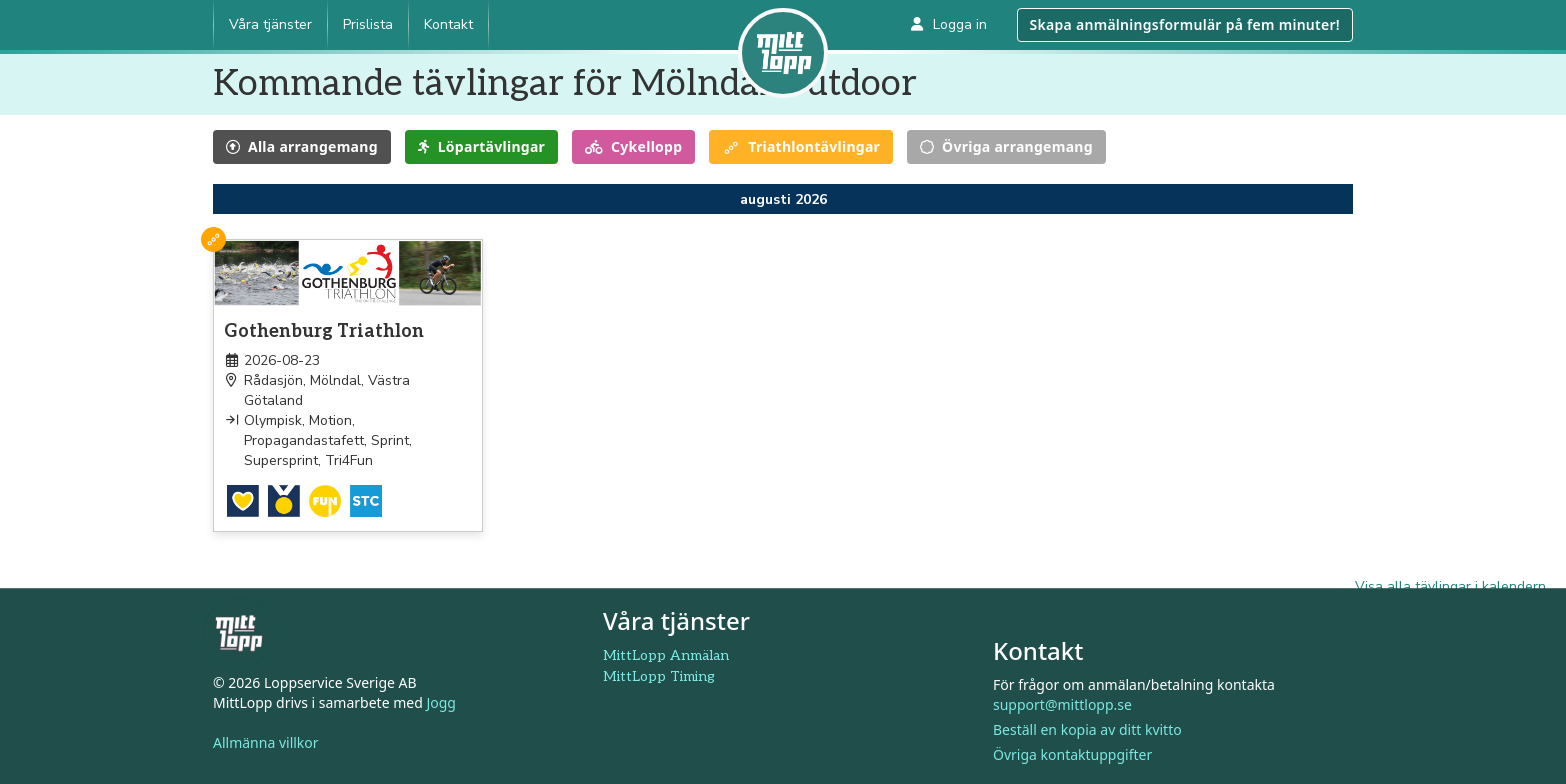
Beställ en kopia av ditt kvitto (1087, 729)
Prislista (368, 24)
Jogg (441, 703)
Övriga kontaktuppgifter (1072, 754)
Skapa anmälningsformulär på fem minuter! (1185, 24)
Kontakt (448, 24)
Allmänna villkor (266, 743)
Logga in (949, 24)
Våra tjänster (270, 24)
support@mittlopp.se (1062, 704)
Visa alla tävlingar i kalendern (1450, 586)
